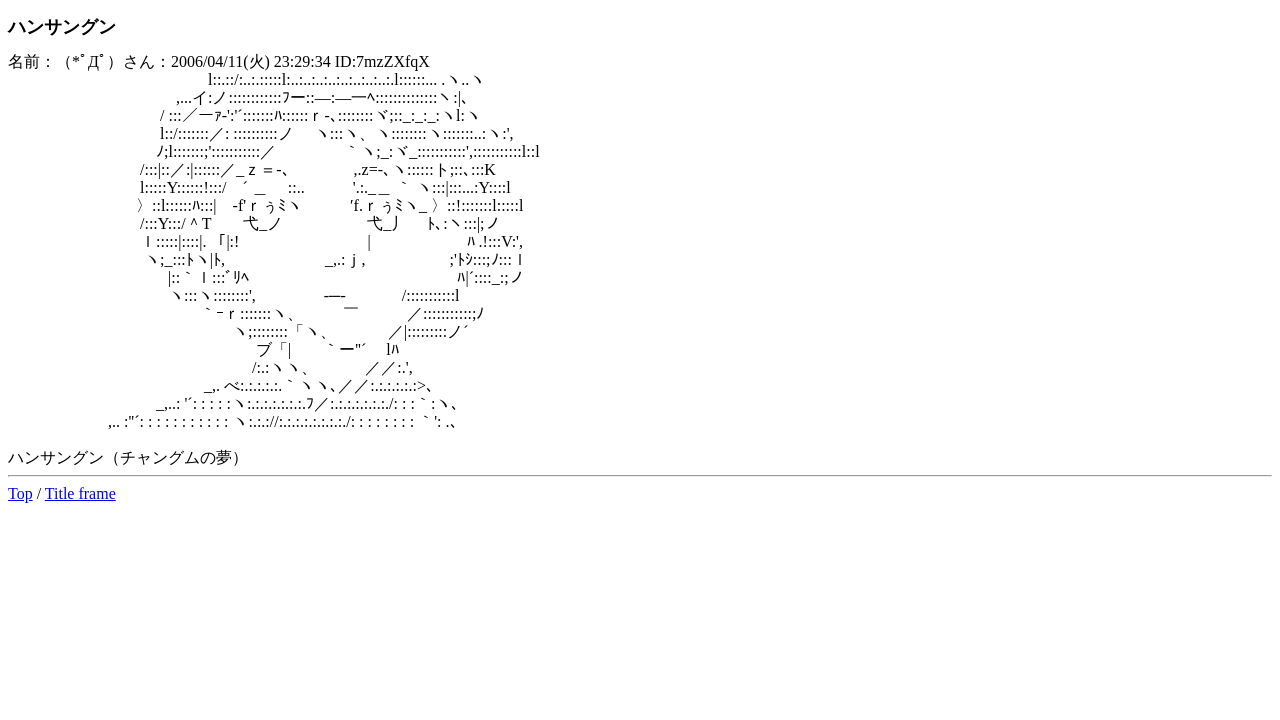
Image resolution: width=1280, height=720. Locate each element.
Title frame (80, 493)
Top (20, 493)
